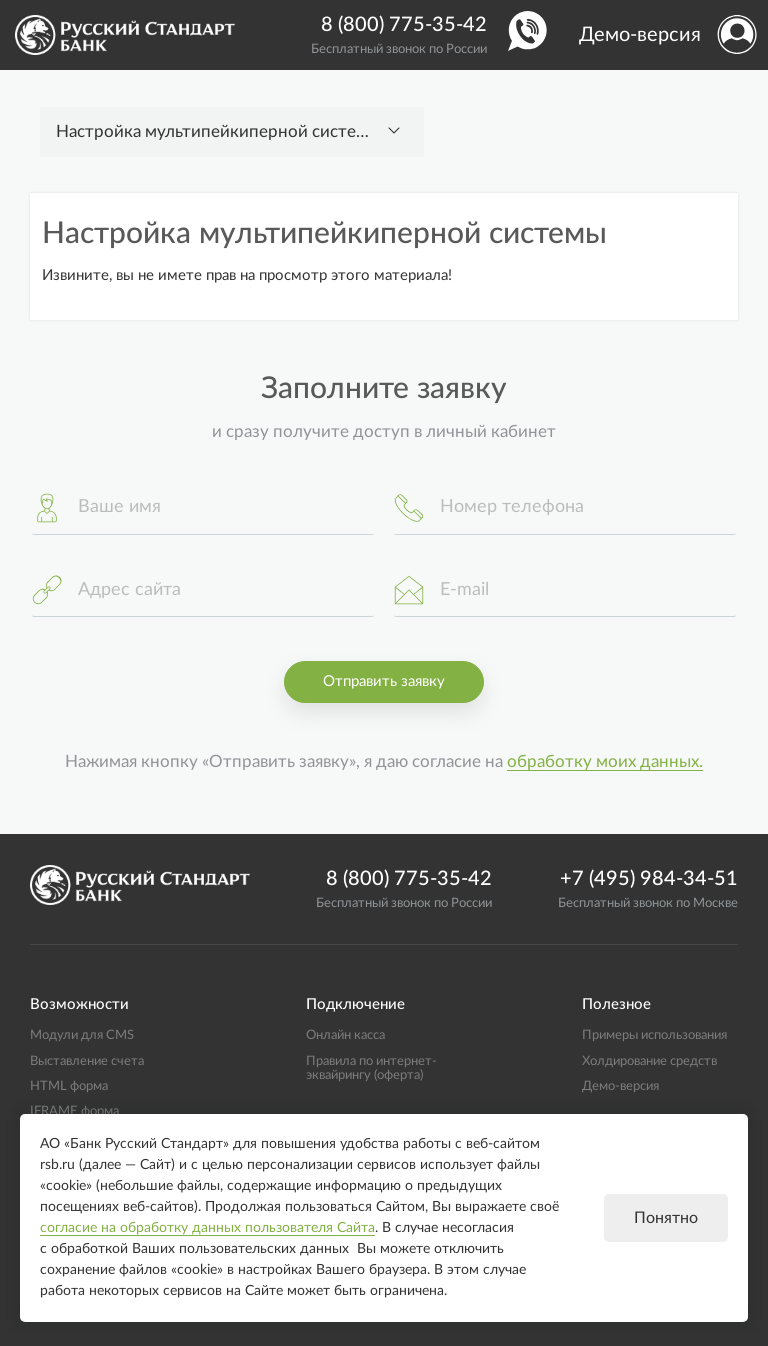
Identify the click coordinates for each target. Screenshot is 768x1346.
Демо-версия (640, 35)
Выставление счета (87, 1061)
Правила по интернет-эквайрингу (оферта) (371, 1068)
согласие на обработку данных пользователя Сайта (207, 1228)
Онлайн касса (345, 1035)
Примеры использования (654, 1035)
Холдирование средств (649, 1061)
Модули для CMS (82, 1035)
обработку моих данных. (605, 762)
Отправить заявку (384, 681)
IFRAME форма (74, 1111)
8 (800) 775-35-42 (404, 25)
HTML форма (69, 1086)
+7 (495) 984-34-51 (649, 879)
